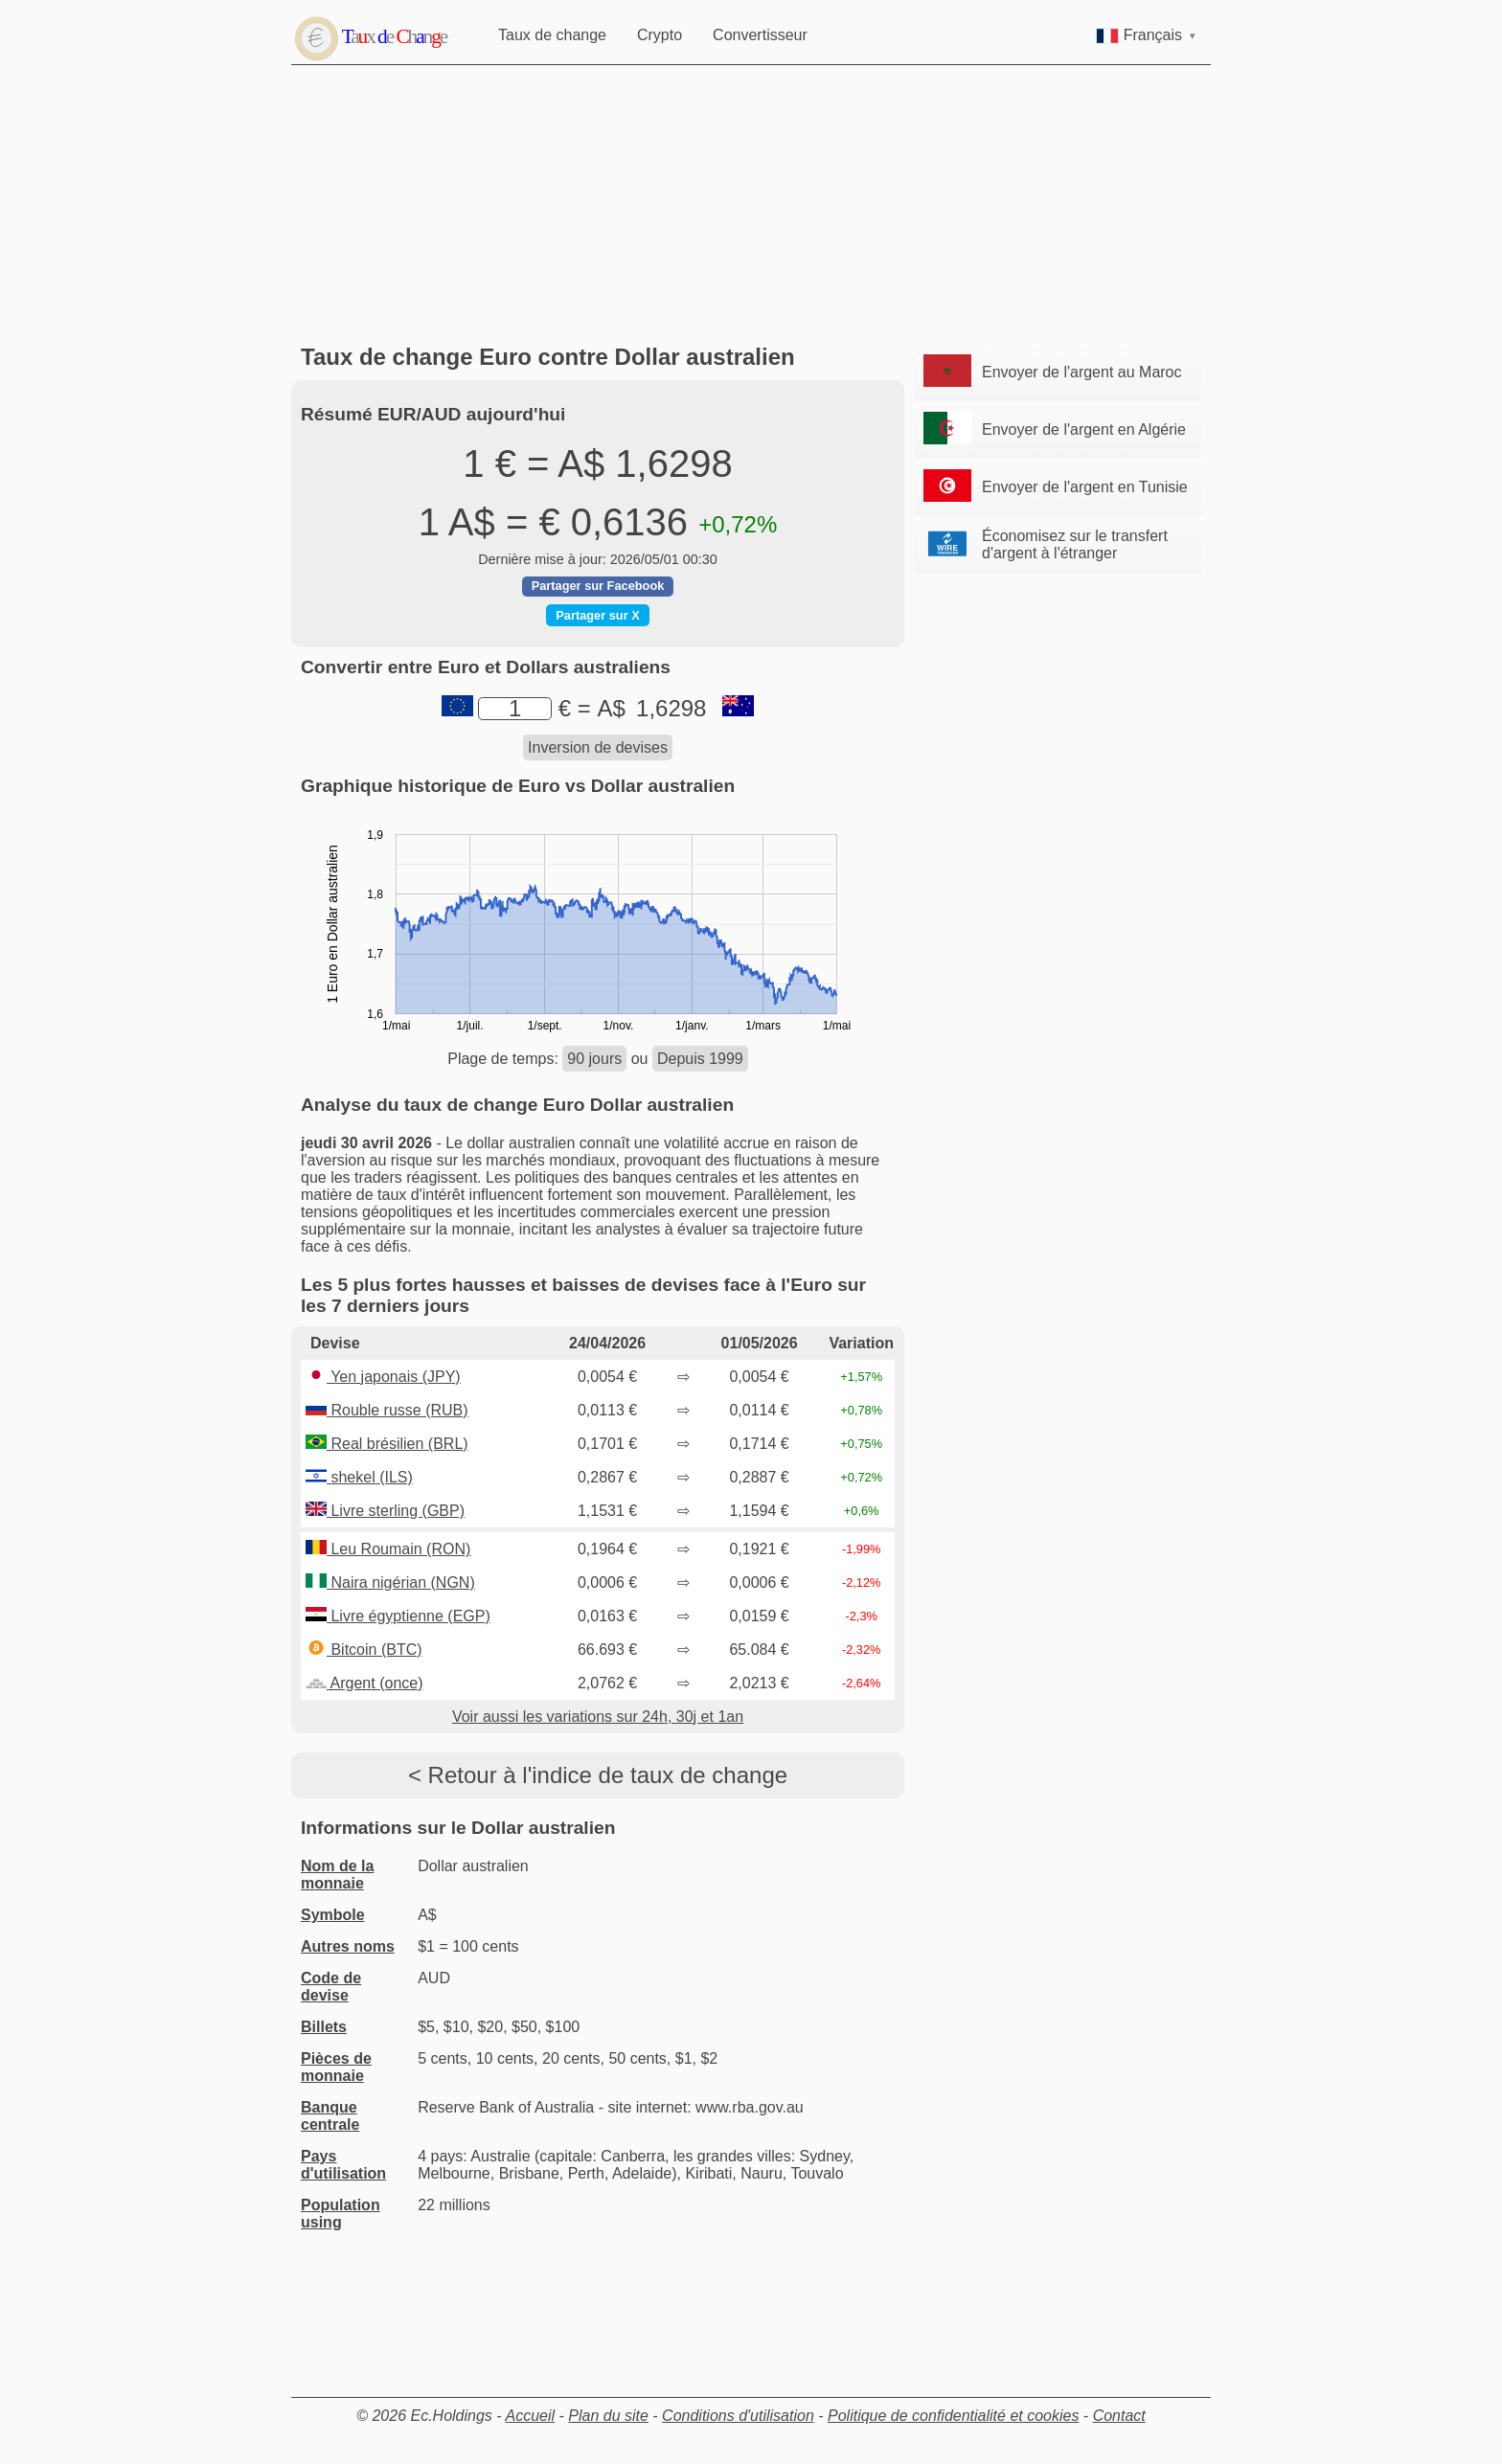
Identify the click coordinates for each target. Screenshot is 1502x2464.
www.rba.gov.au (749, 2107)
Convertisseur (760, 35)
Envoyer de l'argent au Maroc (1082, 372)
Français (1146, 35)
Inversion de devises (598, 747)
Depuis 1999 (700, 1059)
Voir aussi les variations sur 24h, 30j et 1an (597, 1716)
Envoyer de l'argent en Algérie (1084, 429)
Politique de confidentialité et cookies (953, 2415)
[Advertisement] (755, 205)
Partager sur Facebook (598, 585)
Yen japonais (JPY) (383, 1376)
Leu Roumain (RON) (388, 1549)
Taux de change (552, 35)
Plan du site (608, 2415)
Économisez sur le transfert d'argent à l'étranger (1075, 544)
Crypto (659, 35)
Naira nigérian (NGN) (390, 1582)
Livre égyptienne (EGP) (398, 1616)
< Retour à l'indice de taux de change (597, 1775)
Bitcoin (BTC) (364, 1649)
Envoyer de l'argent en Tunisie (1085, 487)
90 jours (594, 1059)
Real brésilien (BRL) (387, 1443)
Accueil (530, 2415)
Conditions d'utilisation (738, 2415)
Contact (1119, 2415)
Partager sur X (598, 615)
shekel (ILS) (359, 1477)
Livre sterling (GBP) (385, 1511)
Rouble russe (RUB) (387, 1410)
